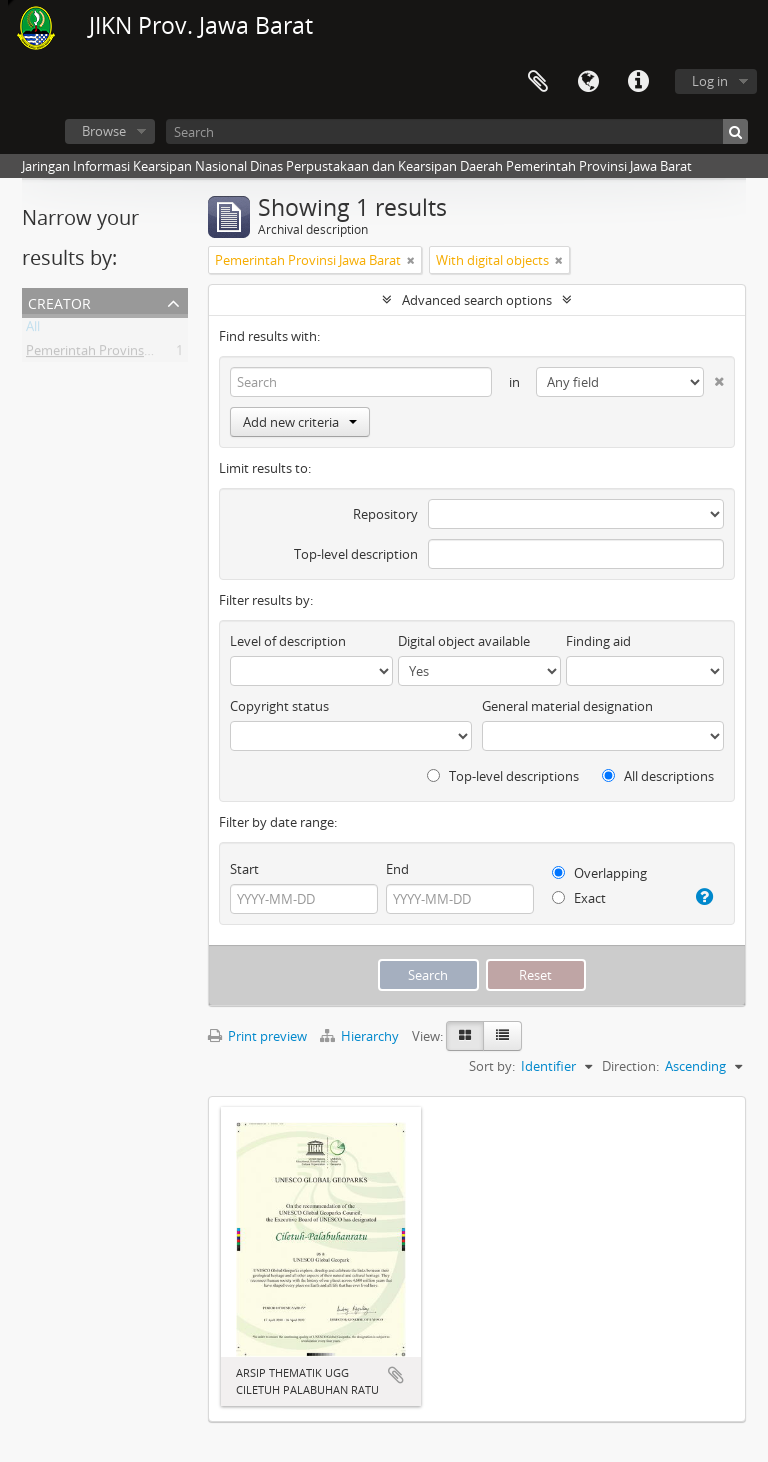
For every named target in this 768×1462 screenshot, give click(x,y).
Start (244, 869)
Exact (579, 898)
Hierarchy (361, 1036)
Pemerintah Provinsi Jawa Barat (119, 354)
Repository (385, 514)
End (397, 869)
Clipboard (538, 82)
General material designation (567, 706)
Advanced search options (477, 300)
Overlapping (599, 873)
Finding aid (598, 641)
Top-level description (356, 554)
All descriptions (658, 776)
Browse (104, 131)
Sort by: (492, 1066)
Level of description (288, 641)
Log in (710, 81)
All (33, 330)
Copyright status (279, 706)
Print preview (257, 1036)
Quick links (638, 82)
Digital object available (464, 641)
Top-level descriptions (503, 776)
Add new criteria (300, 422)
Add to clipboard (396, 1375)
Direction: (630, 1066)
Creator (59, 301)
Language (588, 82)
